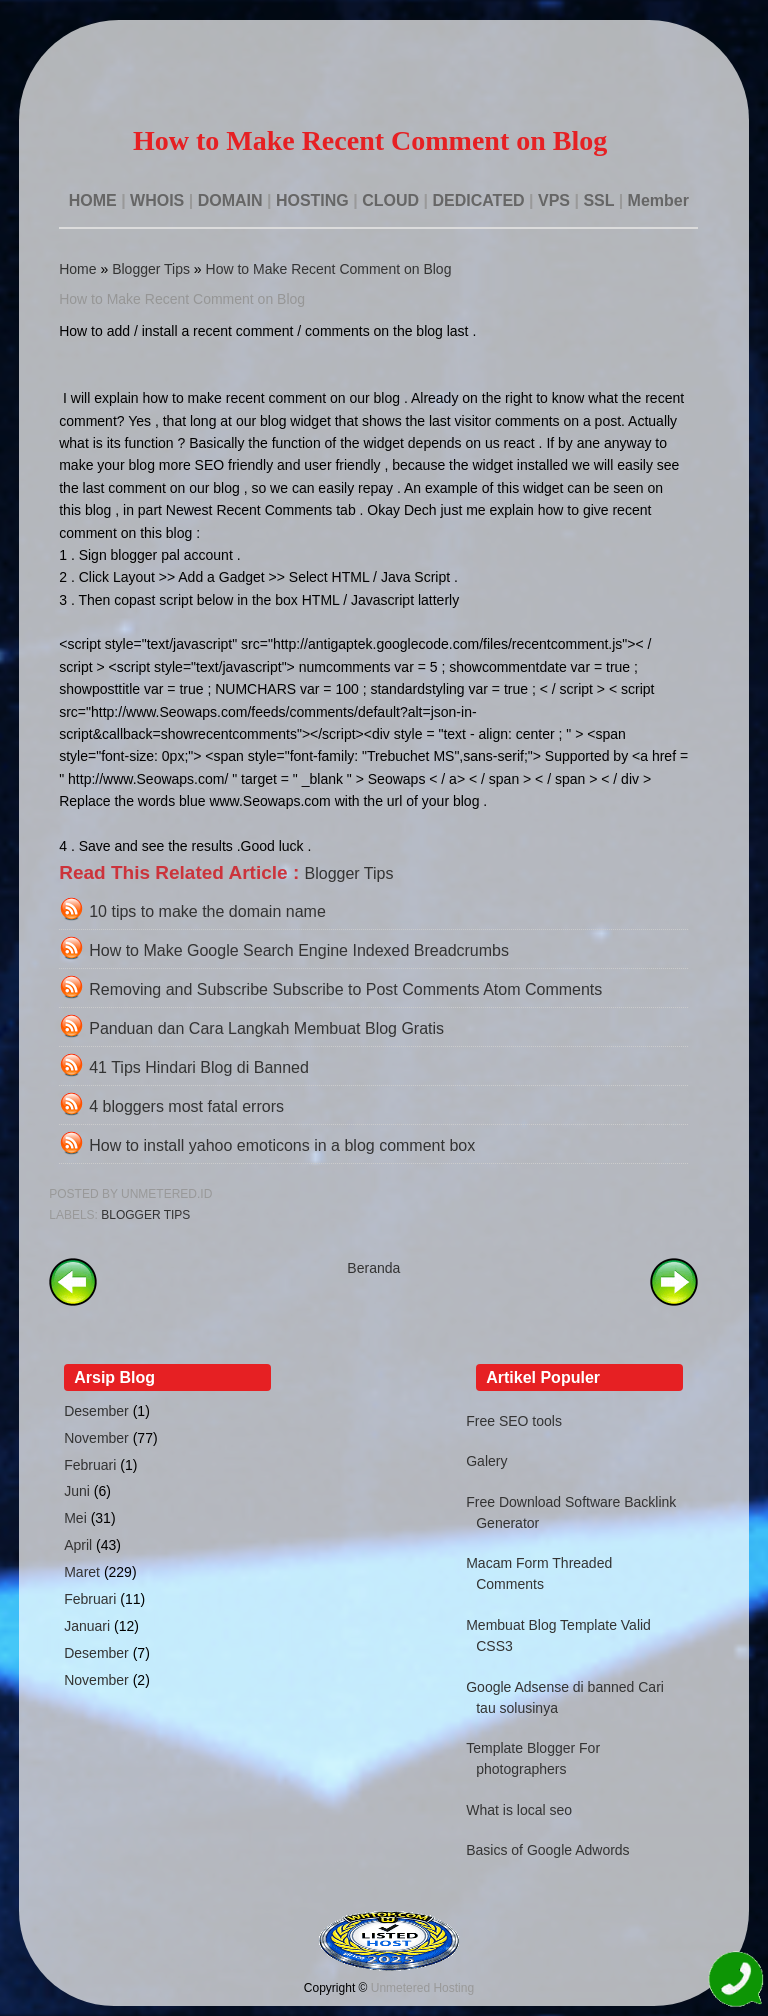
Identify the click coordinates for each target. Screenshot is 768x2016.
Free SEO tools (514, 1421)
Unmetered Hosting (422, 1988)
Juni (77, 1491)
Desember (96, 1411)
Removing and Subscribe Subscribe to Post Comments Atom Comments (345, 989)
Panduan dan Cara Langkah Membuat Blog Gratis (266, 1028)
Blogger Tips (151, 269)
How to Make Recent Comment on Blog (329, 269)
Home (77, 269)
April (78, 1545)
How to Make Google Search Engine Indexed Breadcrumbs (299, 950)
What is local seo (519, 1810)
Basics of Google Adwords (547, 1850)
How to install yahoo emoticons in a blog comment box (282, 1145)
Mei (75, 1518)
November (96, 1438)
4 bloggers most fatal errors (186, 1106)
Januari (87, 1626)
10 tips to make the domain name (207, 911)
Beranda (373, 1268)
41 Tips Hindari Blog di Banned (199, 1067)
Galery (486, 1461)
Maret (82, 1572)
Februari (90, 1465)
